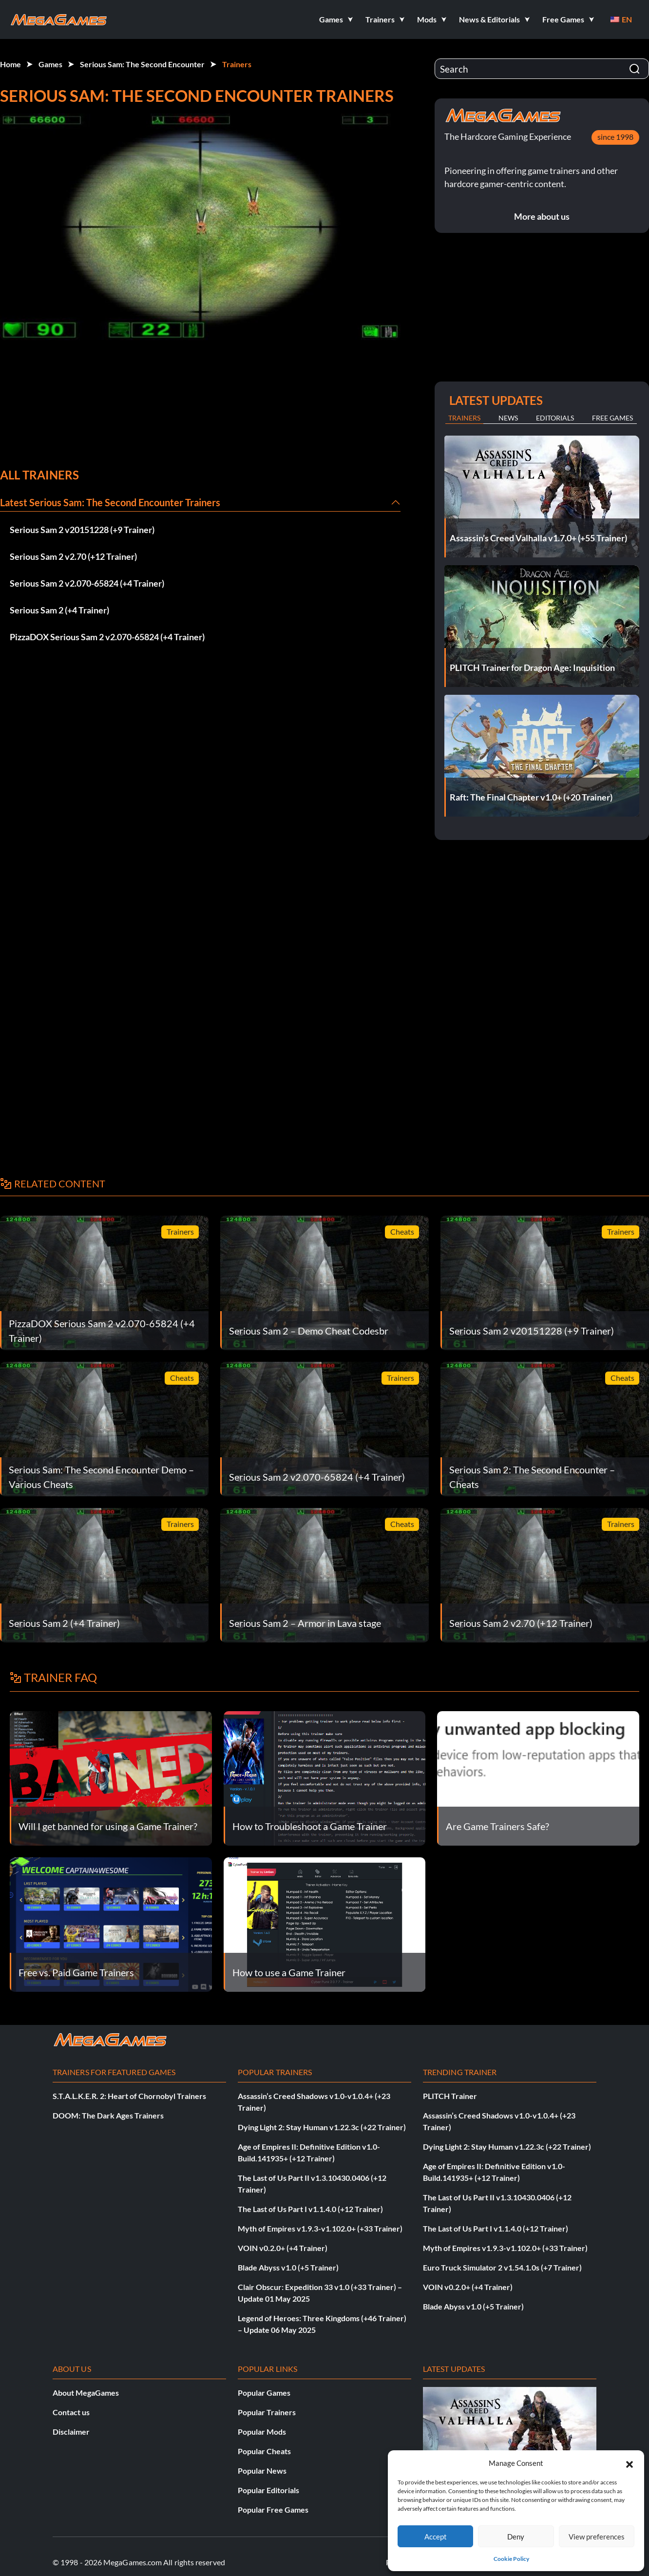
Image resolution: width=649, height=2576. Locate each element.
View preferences (597, 2536)
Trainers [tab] (464, 418)
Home (10, 64)
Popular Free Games (273, 2509)
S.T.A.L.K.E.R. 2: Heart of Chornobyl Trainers (129, 2095)
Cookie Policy (511, 2558)
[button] (629, 2463)
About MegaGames (86, 2392)
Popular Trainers (267, 2412)
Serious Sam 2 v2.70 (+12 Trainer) (73, 556)
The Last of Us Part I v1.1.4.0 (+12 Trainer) (310, 2208)
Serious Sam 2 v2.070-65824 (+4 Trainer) (87, 583)
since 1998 (615, 136)
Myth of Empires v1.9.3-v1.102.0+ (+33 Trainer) (320, 2228)
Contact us (71, 2412)
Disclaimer (71, 2431)
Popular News (262, 2470)
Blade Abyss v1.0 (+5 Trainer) (288, 2267)
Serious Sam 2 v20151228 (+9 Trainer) (82, 529)
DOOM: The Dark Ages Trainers (108, 2115)
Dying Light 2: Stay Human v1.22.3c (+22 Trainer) (322, 2127)
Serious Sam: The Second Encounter (142, 64)
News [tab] (508, 418)
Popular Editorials (268, 2490)
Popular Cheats (264, 2451)
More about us (542, 216)
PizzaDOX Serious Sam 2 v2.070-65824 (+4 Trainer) (107, 636)
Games (50, 64)
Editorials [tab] (555, 418)
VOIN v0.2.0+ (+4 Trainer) (282, 2247)
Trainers (236, 64)
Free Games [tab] (612, 418)
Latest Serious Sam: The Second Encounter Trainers (110, 502)
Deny (515, 2536)
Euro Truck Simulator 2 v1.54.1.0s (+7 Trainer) (502, 2267)
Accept (435, 2536)
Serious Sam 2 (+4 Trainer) (59, 610)
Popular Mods (262, 2431)
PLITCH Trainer (450, 2095)
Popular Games (264, 2392)
